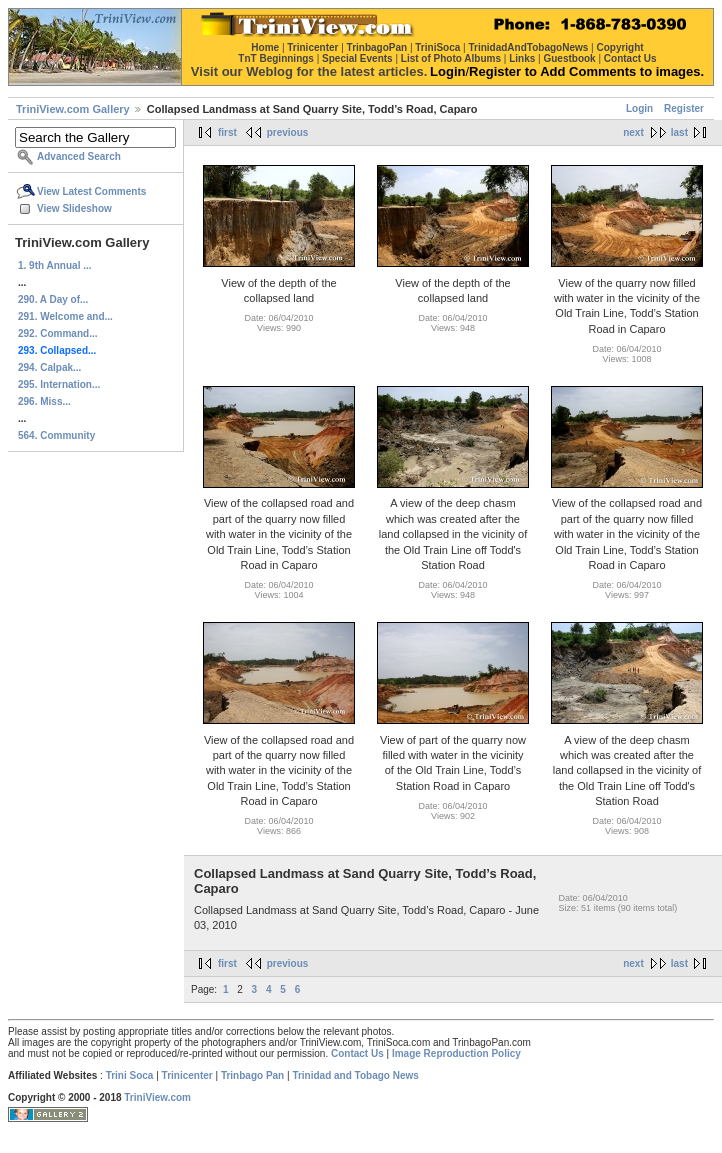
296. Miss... (44, 401)
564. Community (56, 435)
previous (288, 132)
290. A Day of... (53, 299)
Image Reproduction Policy (456, 1053)
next (633, 132)
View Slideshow (74, 208)
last (679, 132)
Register (684, 108)
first (227, 132)
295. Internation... (59, 384)
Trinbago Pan (252, 1075)
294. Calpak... (49, 367)
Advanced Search (79, 156)
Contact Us (357, 1053)
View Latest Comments (91, 191)
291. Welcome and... (65, 316)
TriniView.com (157, 1097)
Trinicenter (187, 1075)
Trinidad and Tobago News (355, 1075)
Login (639, 108)
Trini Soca (130, 1075)
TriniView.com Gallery (73, 109)
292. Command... (57, 333)
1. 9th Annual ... (55, 265)
